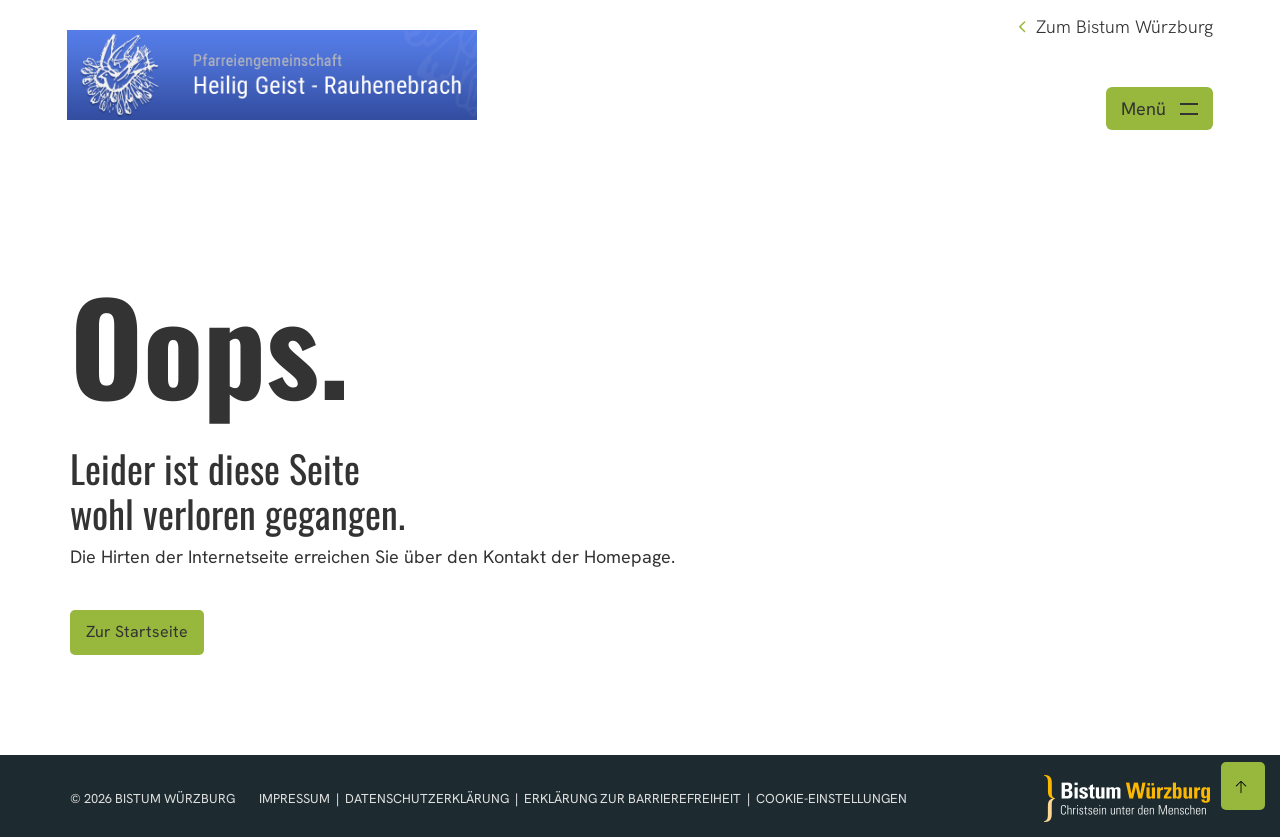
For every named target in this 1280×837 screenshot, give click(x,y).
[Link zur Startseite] (272, 72)
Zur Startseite (137, 631)
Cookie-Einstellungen (831, 798)
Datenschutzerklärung (428, 798)
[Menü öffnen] (1159, 108)
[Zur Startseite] (1127, 798)
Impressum (296, 798)
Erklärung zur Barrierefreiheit (632, 798)
